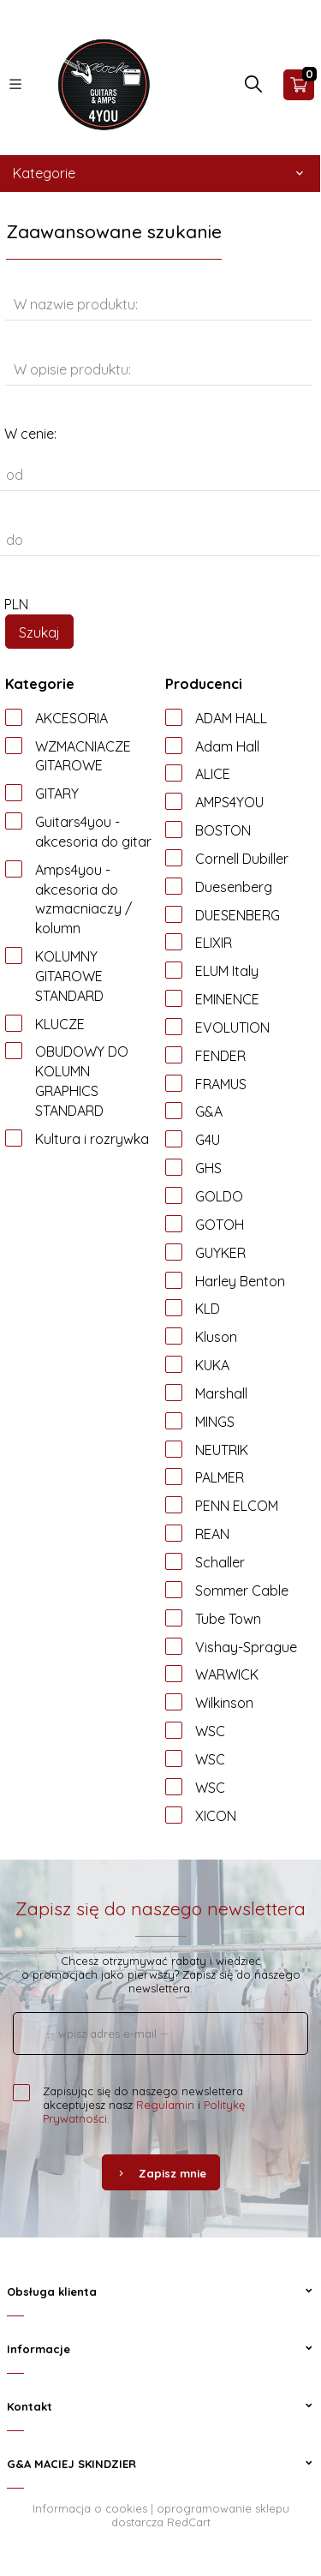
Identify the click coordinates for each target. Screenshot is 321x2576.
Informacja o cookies (90, 2508)
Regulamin (165, 2105)
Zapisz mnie (161, 2173)
